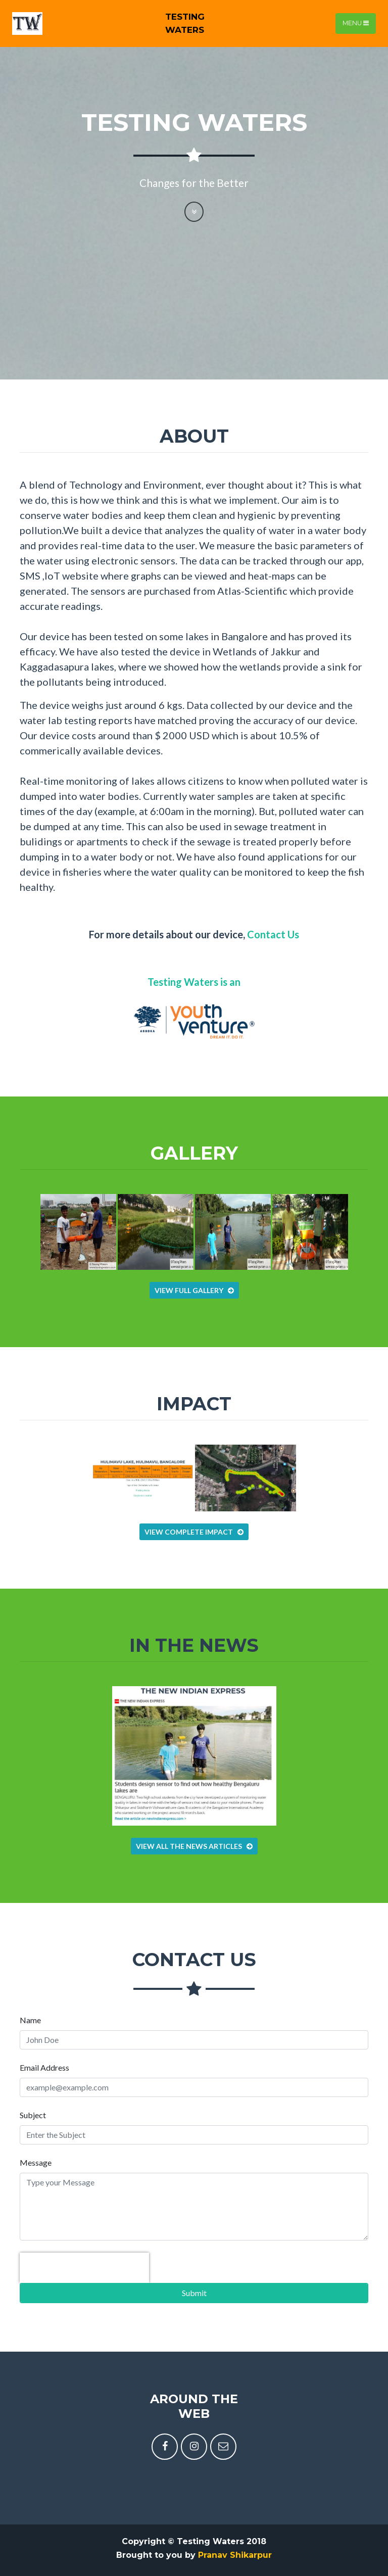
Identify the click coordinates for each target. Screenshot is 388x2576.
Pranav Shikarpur (235, 2555)
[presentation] (84, 2268)
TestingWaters (185, 23)
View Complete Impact (194, 1532)
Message (36, 2162)
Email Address (44, 2067)
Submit (194, 2293)
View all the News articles (194, 1846)
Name (30, 2020)
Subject (33, 2115)
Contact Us (273, 934)
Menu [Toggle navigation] (356, 23)
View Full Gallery (194, 1290)
